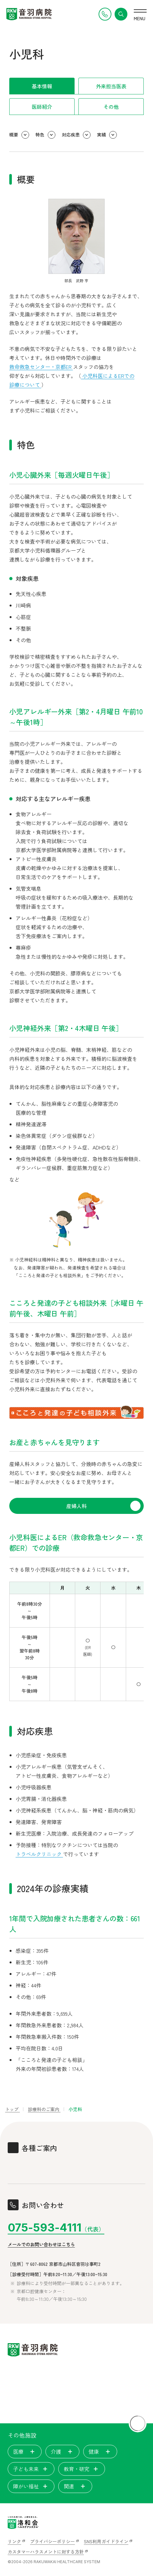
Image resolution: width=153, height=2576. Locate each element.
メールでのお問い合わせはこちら (41, 2244)
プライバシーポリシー (52, 2541)
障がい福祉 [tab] (31, 2486)
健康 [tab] (100, 2451)
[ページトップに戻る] (138, 2423)
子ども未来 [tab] (31, 2469)
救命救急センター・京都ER (41, 367)
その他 (111, 106)
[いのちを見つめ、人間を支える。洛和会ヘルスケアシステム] (23, 2522)
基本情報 (42, 86)
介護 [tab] (62, 2451)
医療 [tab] (24, 2451)
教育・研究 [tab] (82, 2469)
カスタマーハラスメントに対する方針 (46, 2551)
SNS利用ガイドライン (106, 2541)
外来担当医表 (111, 86)
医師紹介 (42, 106)
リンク (14, 2541)
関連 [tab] (75, 2486)
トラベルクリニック (39, 1854)
